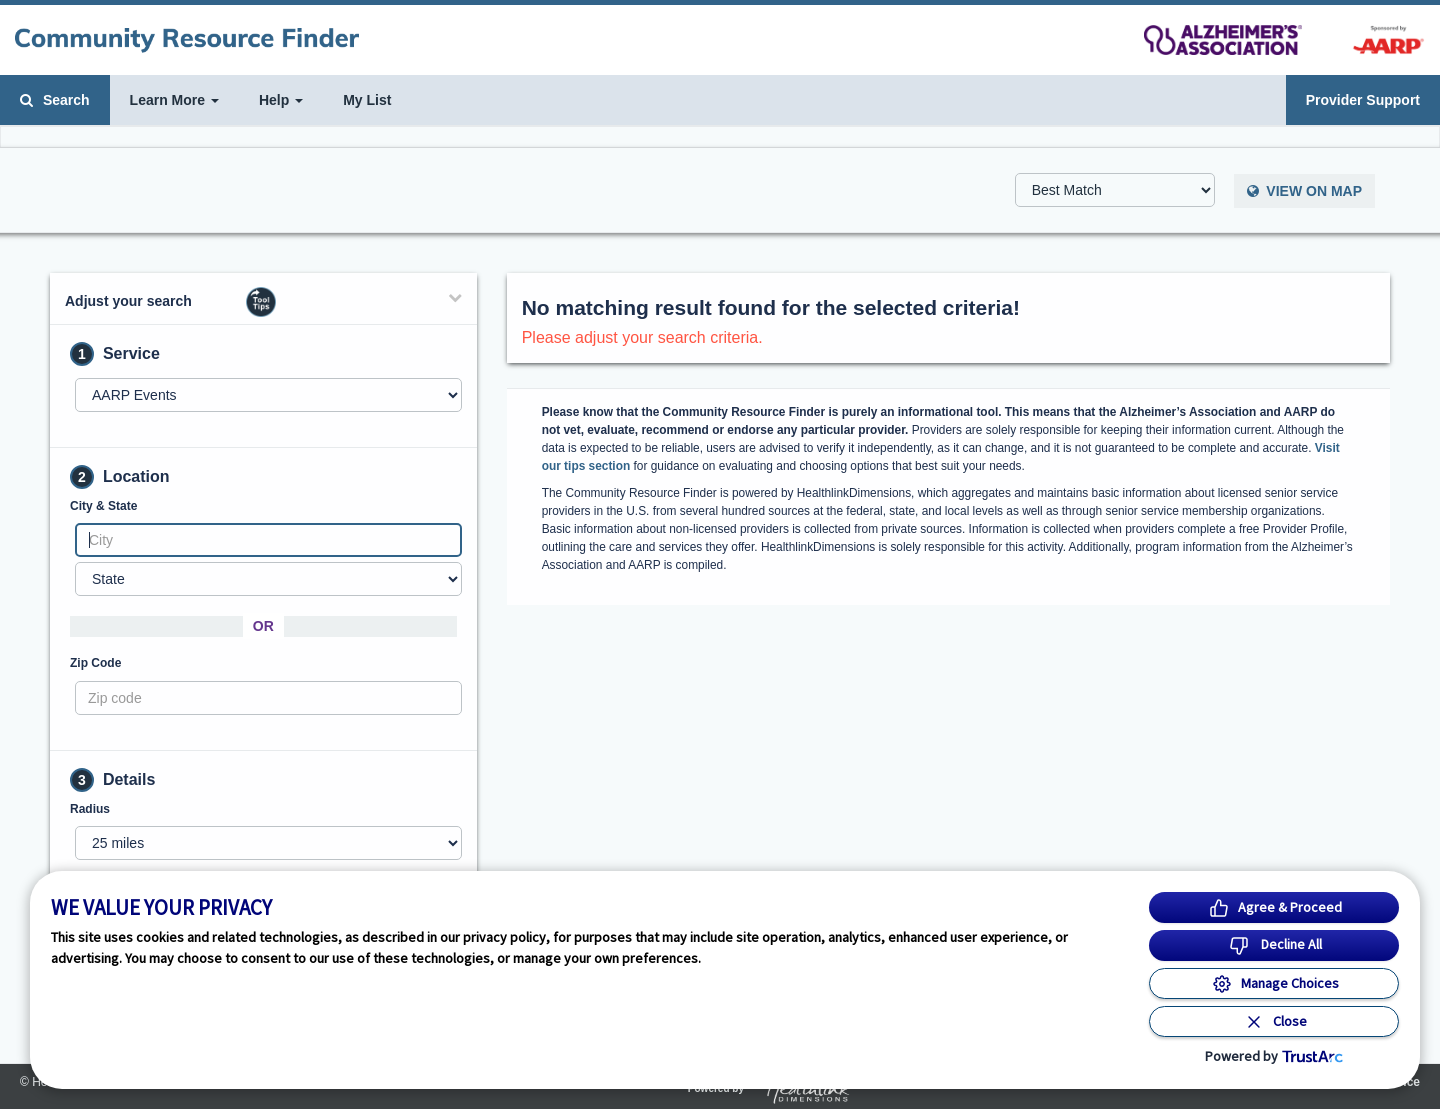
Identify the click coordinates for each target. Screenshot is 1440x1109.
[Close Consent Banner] (1274, 1021)
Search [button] (55, 100)
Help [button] (281, 100)
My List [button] (367, 100)
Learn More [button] (174, 100)
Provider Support (1363, 100)
